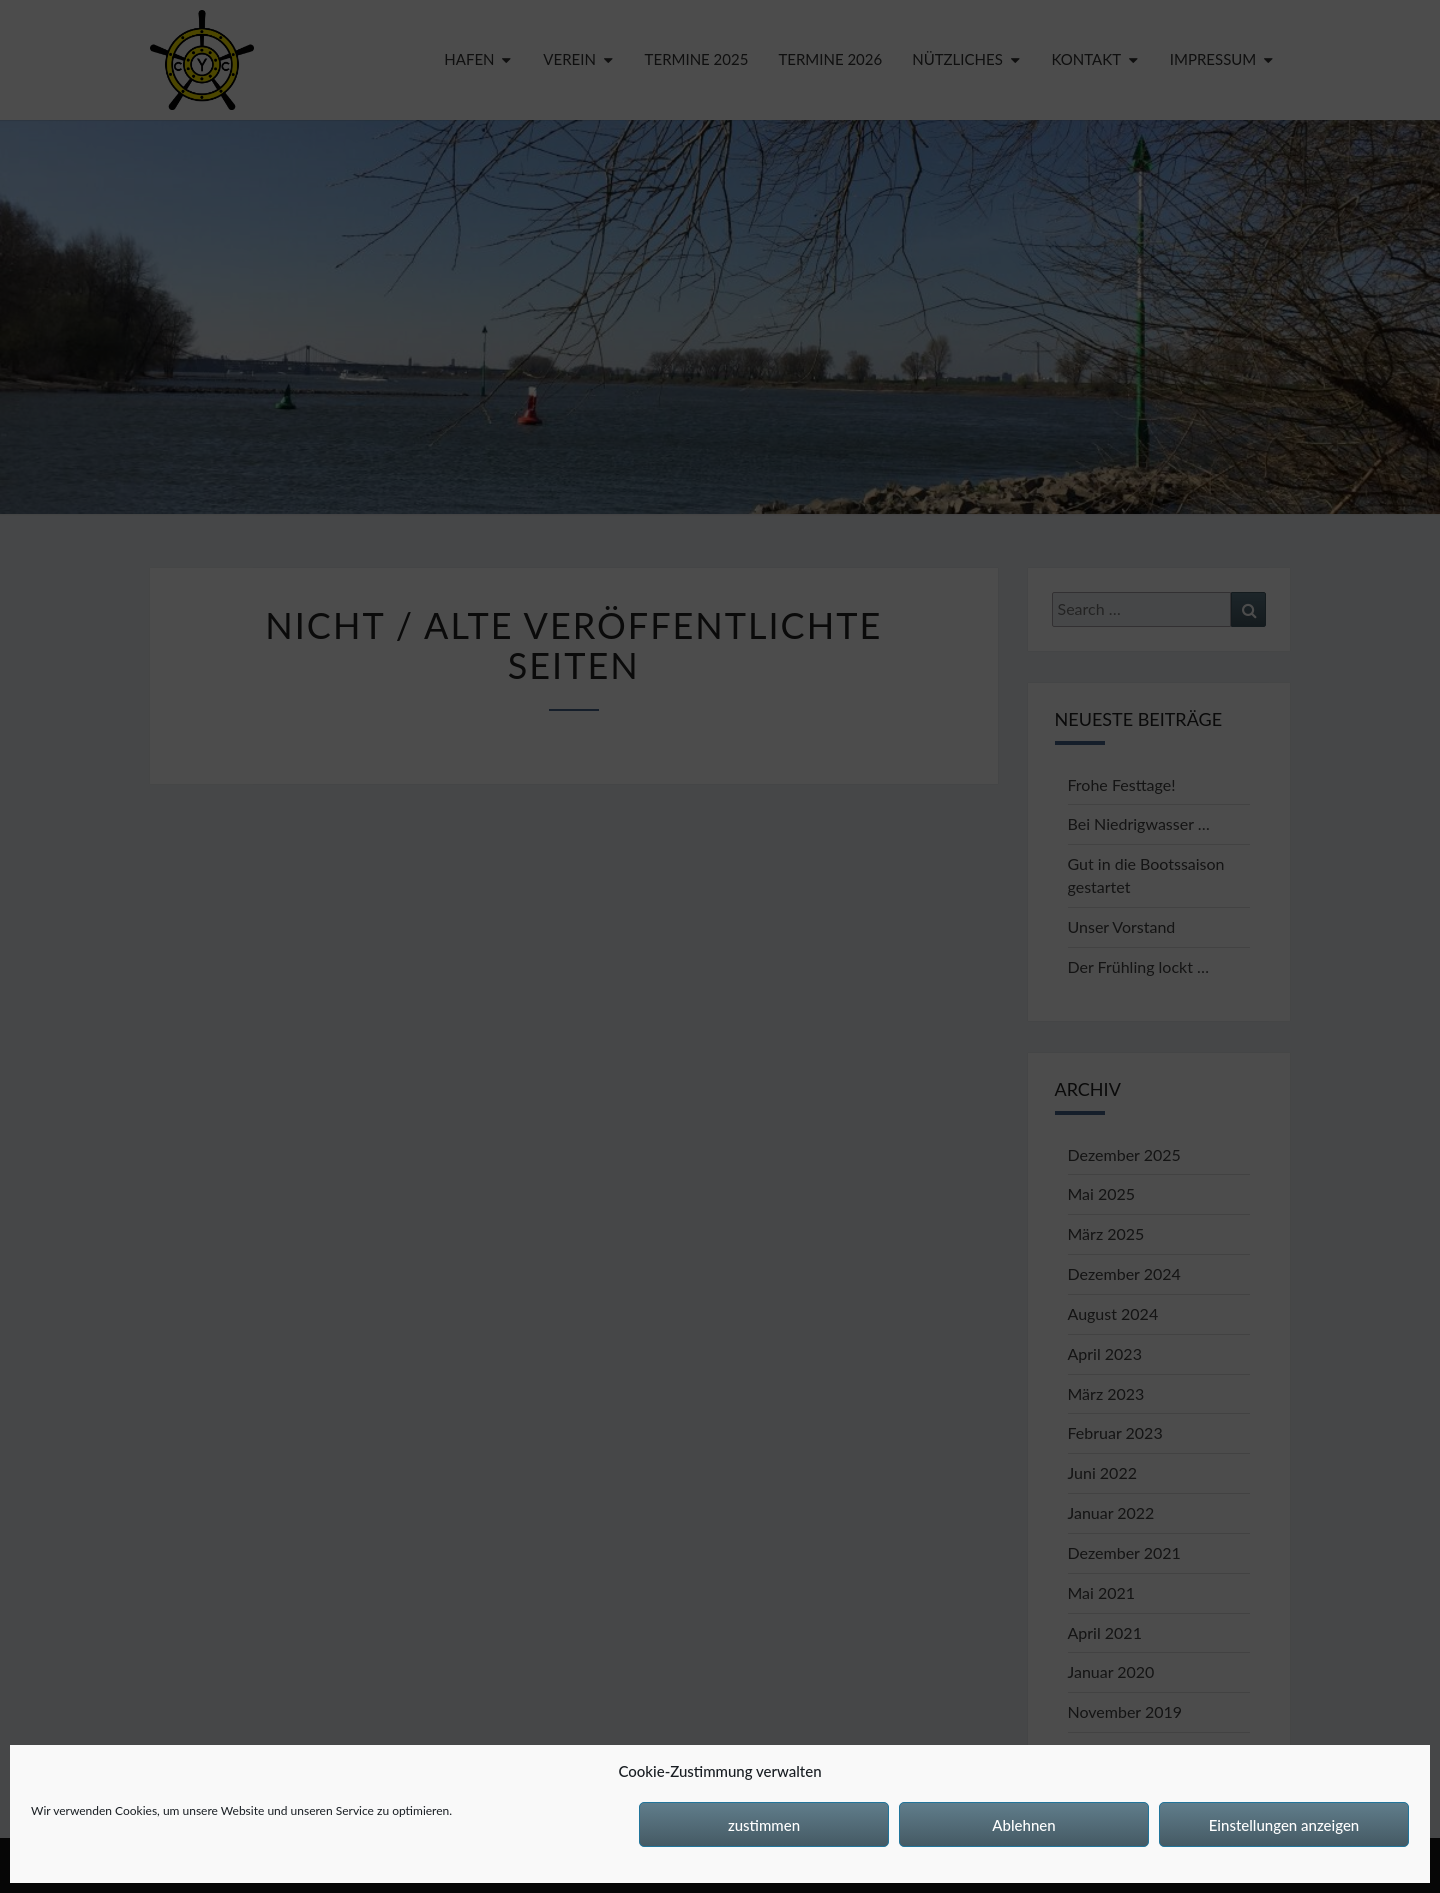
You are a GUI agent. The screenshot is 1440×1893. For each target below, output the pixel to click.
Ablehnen (1023, 1825)
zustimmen (764, 1825)
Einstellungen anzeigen (1284, 1825)
